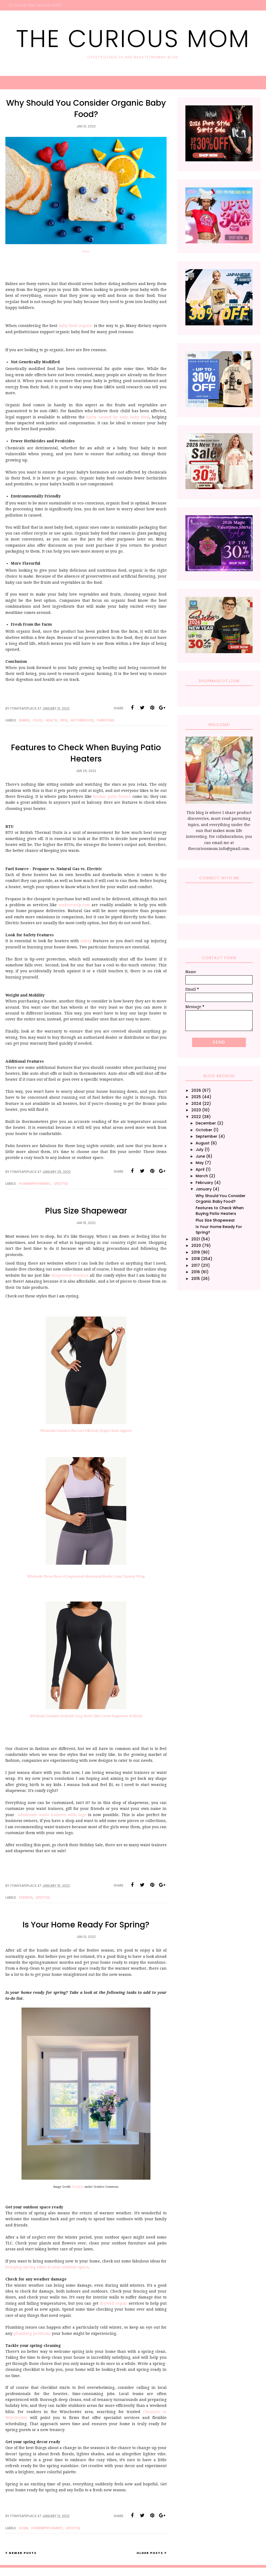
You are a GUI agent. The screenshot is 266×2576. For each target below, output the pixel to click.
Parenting (105, 720)
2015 (195, 1278)
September (206, 1136)
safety (85, 941)
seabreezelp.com (74, 905)
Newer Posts (23, 2553)
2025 (196, 1097)
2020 (196, 1245)
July (199, 1149)
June (200, 1156)
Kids (63, 720)
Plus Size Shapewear (86, 1210)
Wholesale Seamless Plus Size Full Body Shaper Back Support (86, 1431)
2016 (195, 1272)
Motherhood (82, 720)
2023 (196, 1110)
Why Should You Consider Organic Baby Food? (86, 108)
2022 (196, 1116)
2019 (195, 1252)
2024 (196, 1103)
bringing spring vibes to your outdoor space (46, 2267)
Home (23, 2528)
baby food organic (76, 325)
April (200, 1169)
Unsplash (78, 2186)
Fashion (26, 1897)
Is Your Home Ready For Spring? (86, 1924)
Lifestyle (61, 1183)
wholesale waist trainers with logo (52, 1815)
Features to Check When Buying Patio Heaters (86, 753)
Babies (24, 720)
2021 (195, 1239)
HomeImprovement (35, 1183)
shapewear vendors (70, 1275)
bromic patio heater (112, 796)
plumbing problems (32, 2333)
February (204, 1182)
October (204, 1130)
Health (51, 720)
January (204, 1189)
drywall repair (113, 2303)
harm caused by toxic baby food (117, 417)
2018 (195, 1258)
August (203, 1143)
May (200, 1162)
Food (37, 720)
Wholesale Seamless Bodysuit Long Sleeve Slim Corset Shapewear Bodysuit (86, 1716)
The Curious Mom (133, 39)
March (202, 1176)
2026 (196, 1090)
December (206, 1123)
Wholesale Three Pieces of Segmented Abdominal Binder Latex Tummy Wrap (86, 1576)
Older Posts (149, 2553)
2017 (195, 1265)
